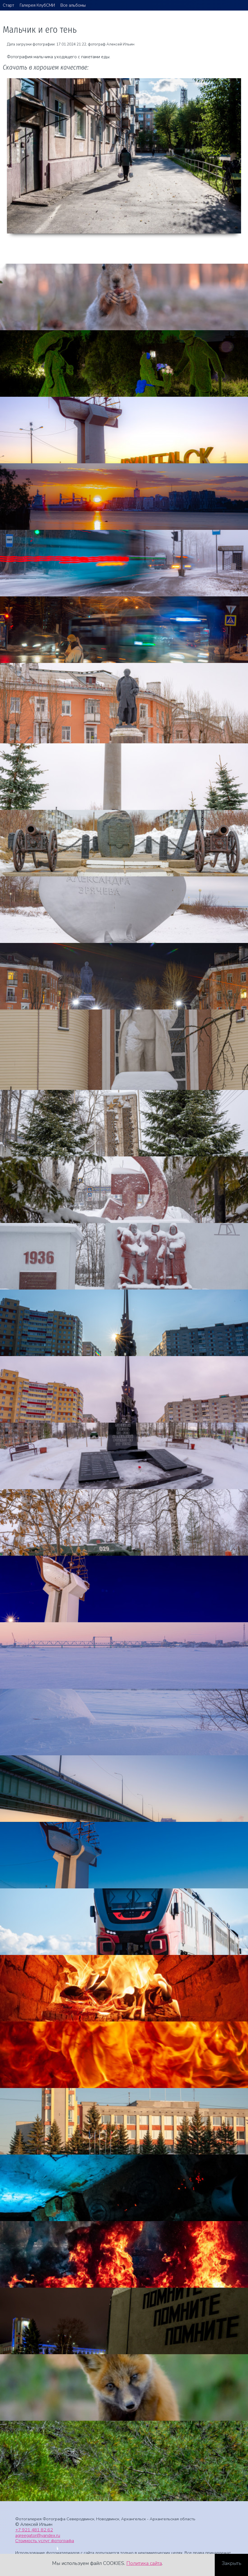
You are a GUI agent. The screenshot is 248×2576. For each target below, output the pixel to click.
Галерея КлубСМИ (37, 5)
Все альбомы (73, 5)
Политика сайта (144, 2563)
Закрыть (231, 2563)
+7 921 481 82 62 (34, 2530)
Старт (8, 5)
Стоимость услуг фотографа (44, 2540)
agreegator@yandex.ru (37, 2535)
